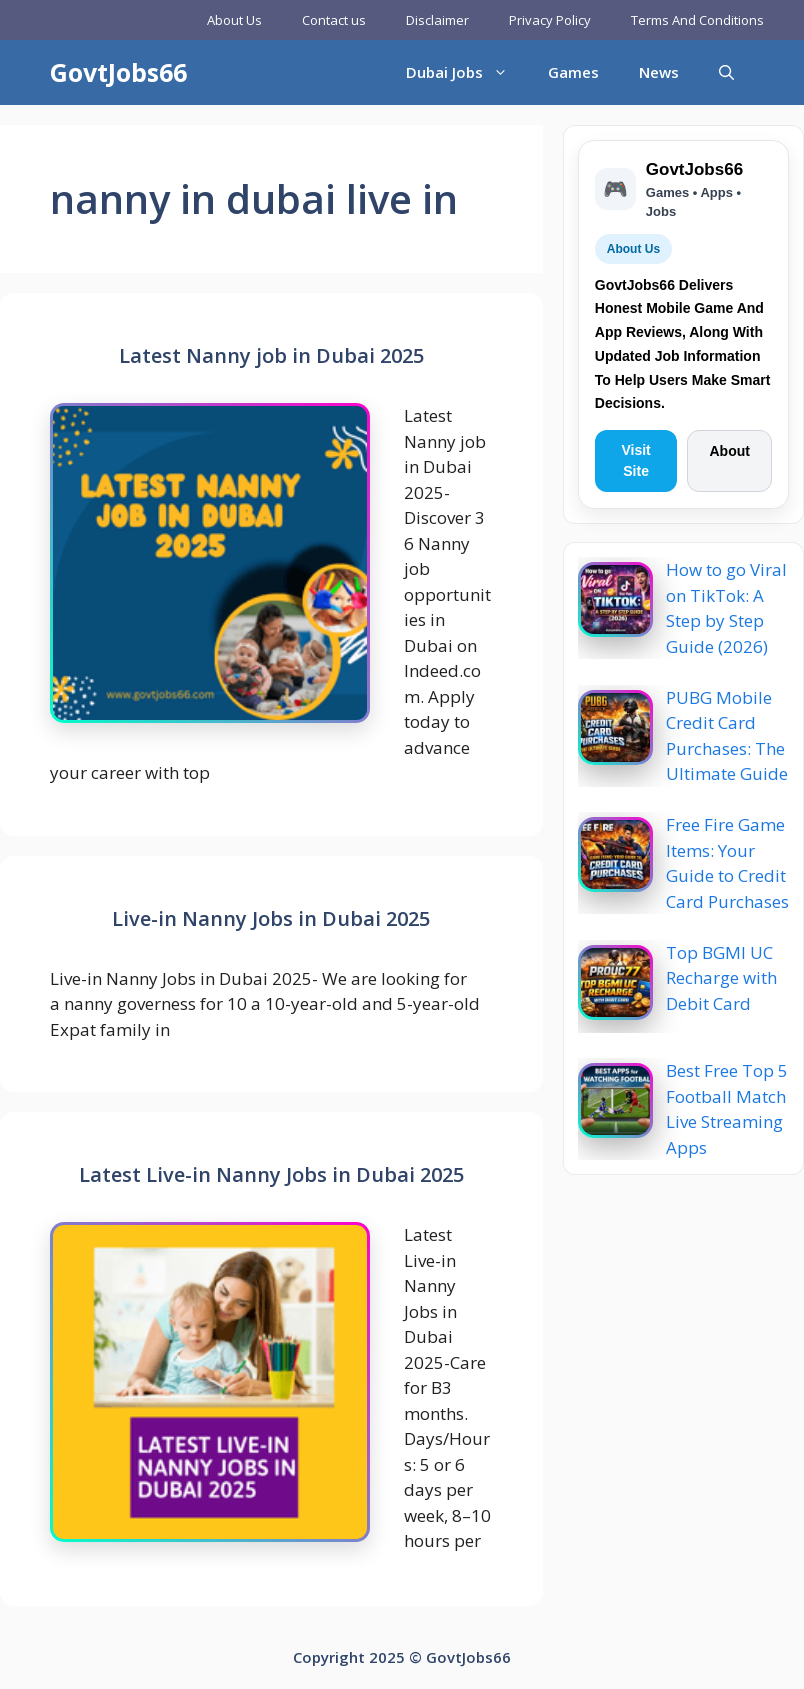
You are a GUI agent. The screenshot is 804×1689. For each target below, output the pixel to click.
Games (573, 72)
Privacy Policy (550, 20)
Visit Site (635, 460)
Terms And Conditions (697, 20)
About (729, 451)
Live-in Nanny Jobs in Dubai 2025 (271, 918)
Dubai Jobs (467, 72)
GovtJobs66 (118, 72)
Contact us (334, 20)
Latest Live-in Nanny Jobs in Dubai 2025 (271, 1174)
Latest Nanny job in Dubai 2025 (271, 355)
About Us (234, 20)
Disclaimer (437, 20)
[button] (726, 72)
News (659, 72)
